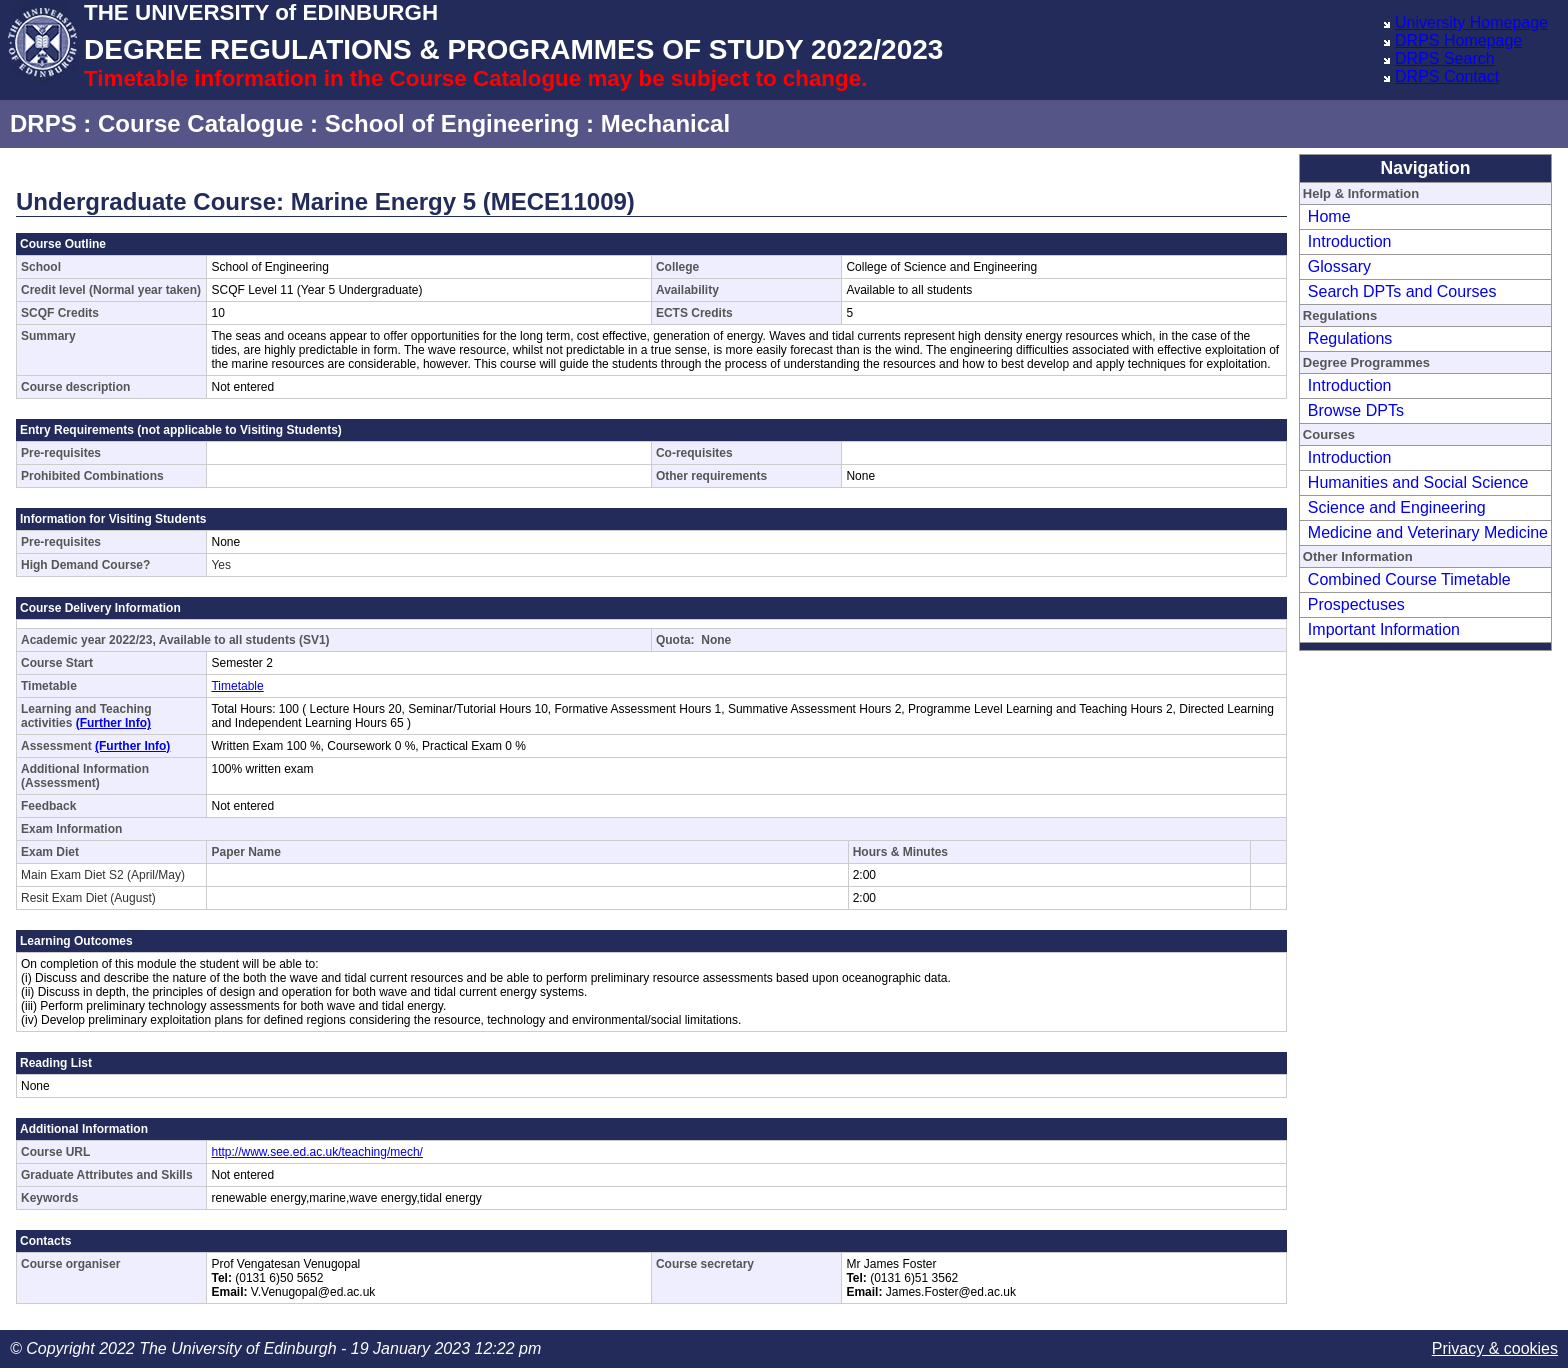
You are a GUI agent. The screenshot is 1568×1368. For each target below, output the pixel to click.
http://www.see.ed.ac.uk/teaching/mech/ (316, 1152)
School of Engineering (452, 123)
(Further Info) (113, 723)
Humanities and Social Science (1418, 482)
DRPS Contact (1447, 76)
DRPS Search (1445, 58)
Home (1329, 216)
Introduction (1350, 241)
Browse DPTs (1356, 410)
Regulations (1350, 338)
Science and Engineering (1397, 507)
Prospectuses (1356, 604)
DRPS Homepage (1458, 40)
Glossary (1339, 266)
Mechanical (665, 123)
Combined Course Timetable (1409, 579)
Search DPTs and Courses (1402, 291)
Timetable (237, 686)
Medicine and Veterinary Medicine (1428, 532)
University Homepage (1471, 22)
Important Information (1384, 629)
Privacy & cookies (1495, 1348)
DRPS (43, 123)
